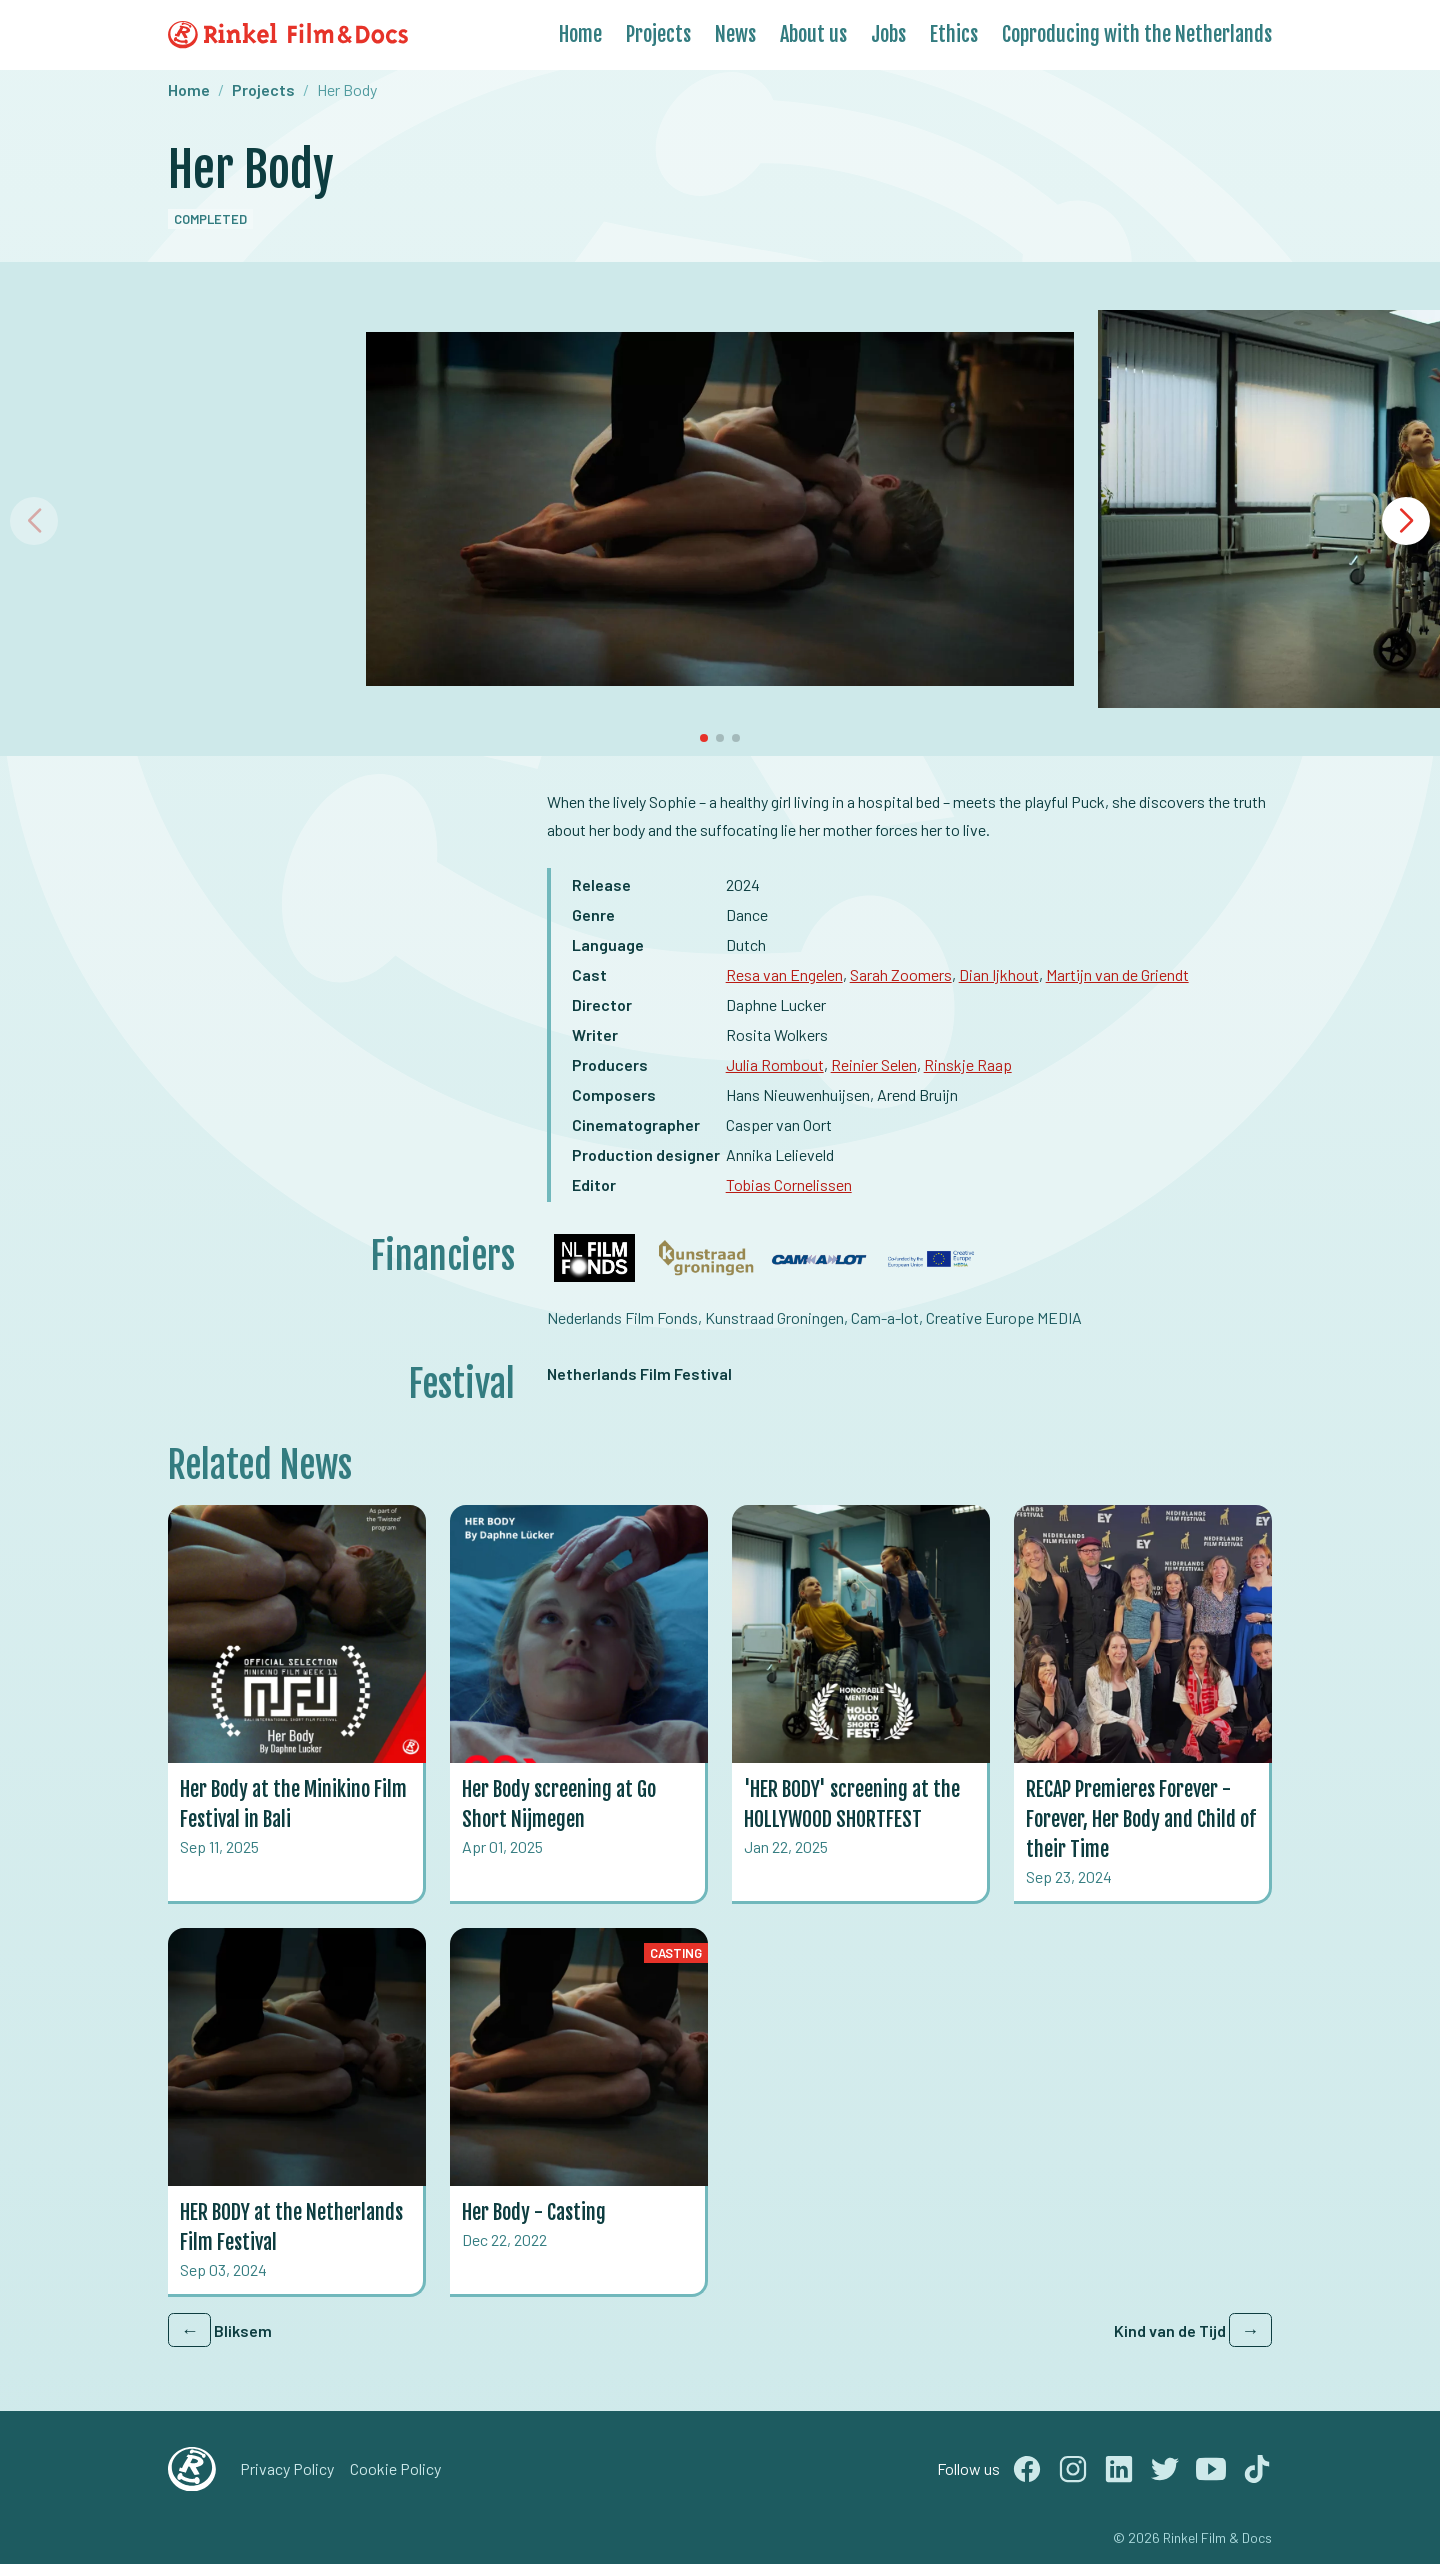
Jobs (888, 34)
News (735, 34)
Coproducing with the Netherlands (1137, 34)
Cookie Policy (395, 2468)
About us (813, 34)
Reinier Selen (874, 1064)
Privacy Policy (287, 2468)
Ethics (954, 34)
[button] (1406, 521)
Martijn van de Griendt (1117, 974)
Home (580, 34)
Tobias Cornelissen (789, 1184)
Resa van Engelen (784, 974)
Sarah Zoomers (901, 974)
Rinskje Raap (968, 1064)
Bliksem (220, 2330)
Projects (658, 34)
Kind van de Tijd (1193, 2330)
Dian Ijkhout (999, 974)
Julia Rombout (775, 1064)
